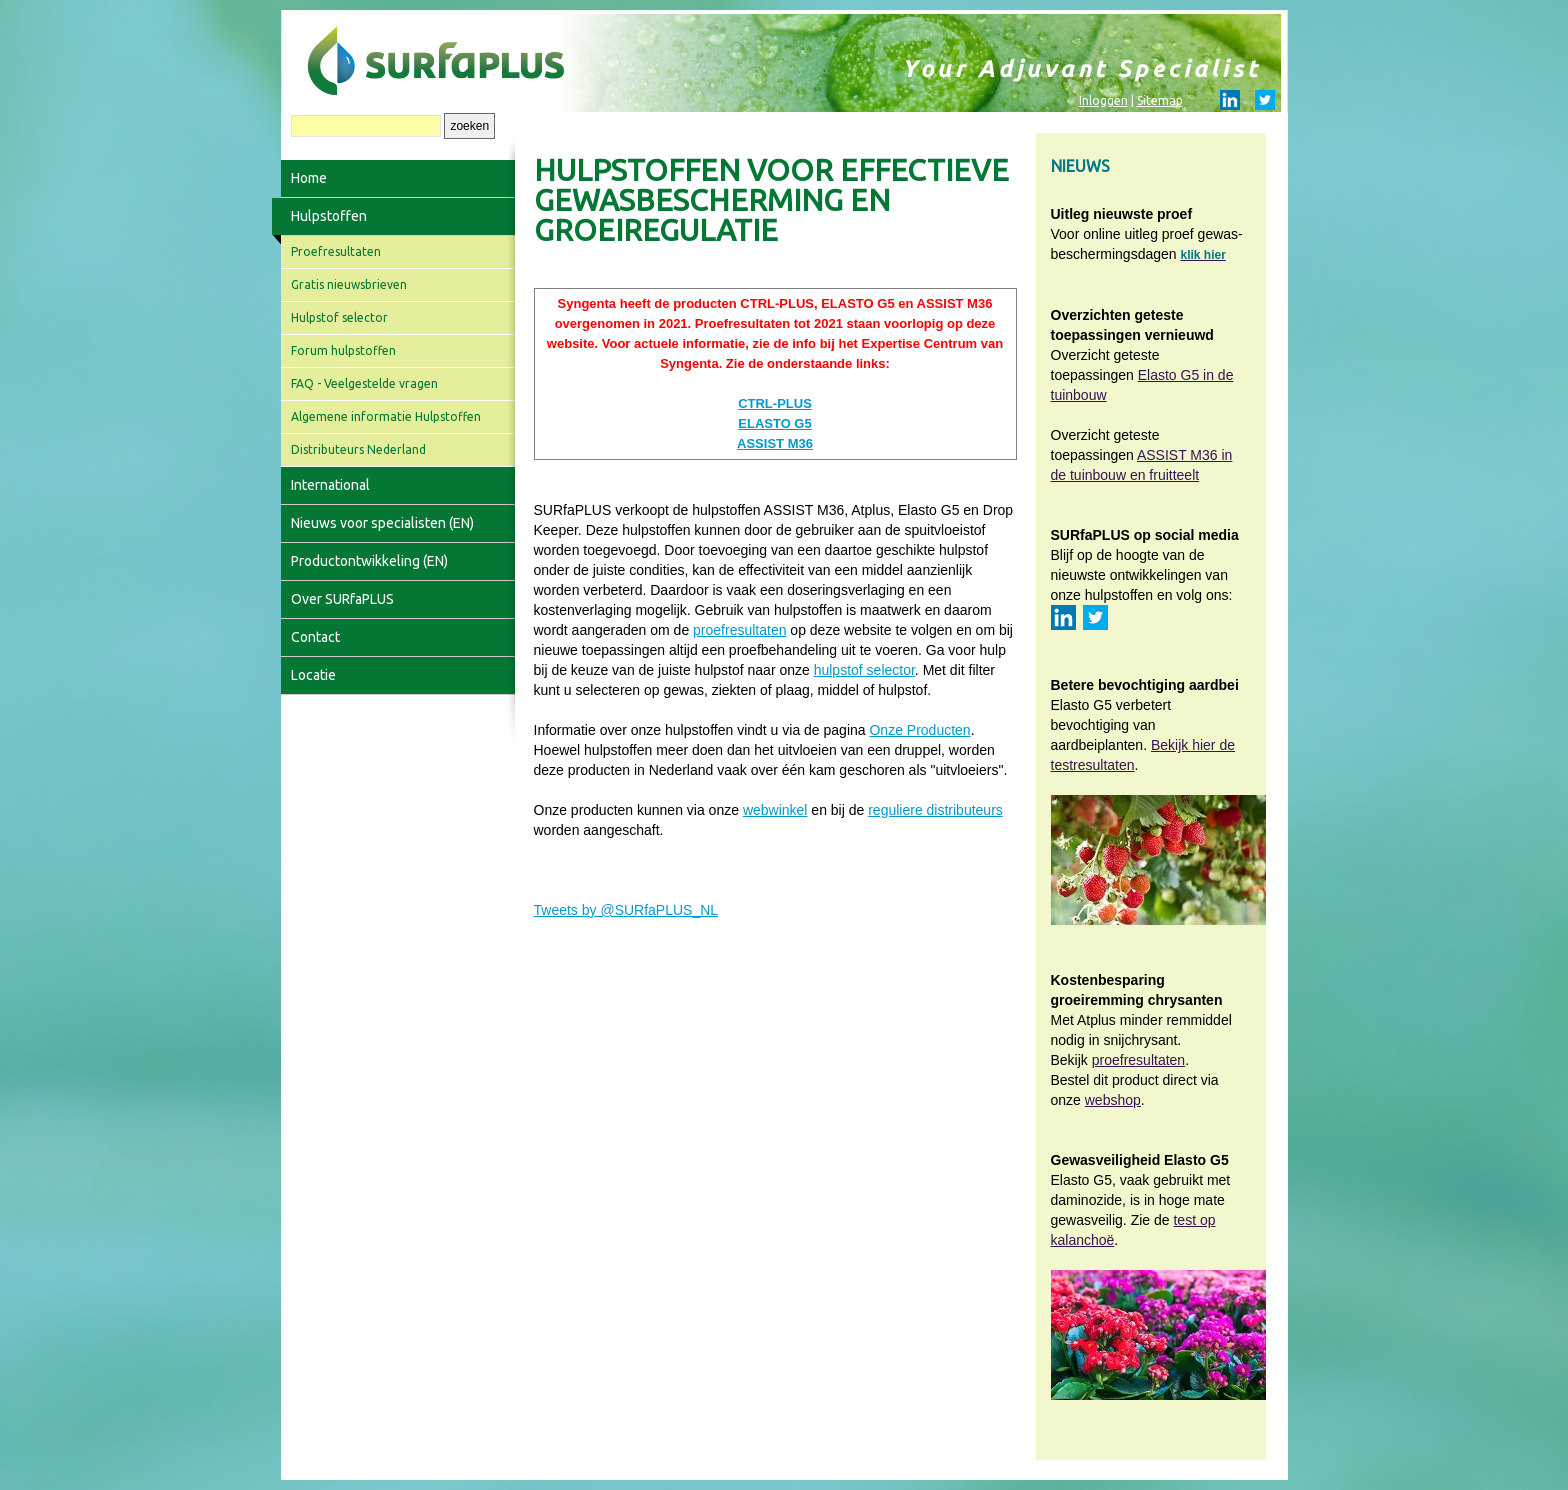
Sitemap (1160, 100)
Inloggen (1103, 100)
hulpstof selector (864, 670)
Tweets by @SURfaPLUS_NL (626, 910)
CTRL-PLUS (775, 403)
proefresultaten (739, 630)
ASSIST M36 (775, 443)
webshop (1113, 1100)
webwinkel (775, 810)
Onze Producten (919, 730)
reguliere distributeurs (935, 810)
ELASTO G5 (774, 423)
